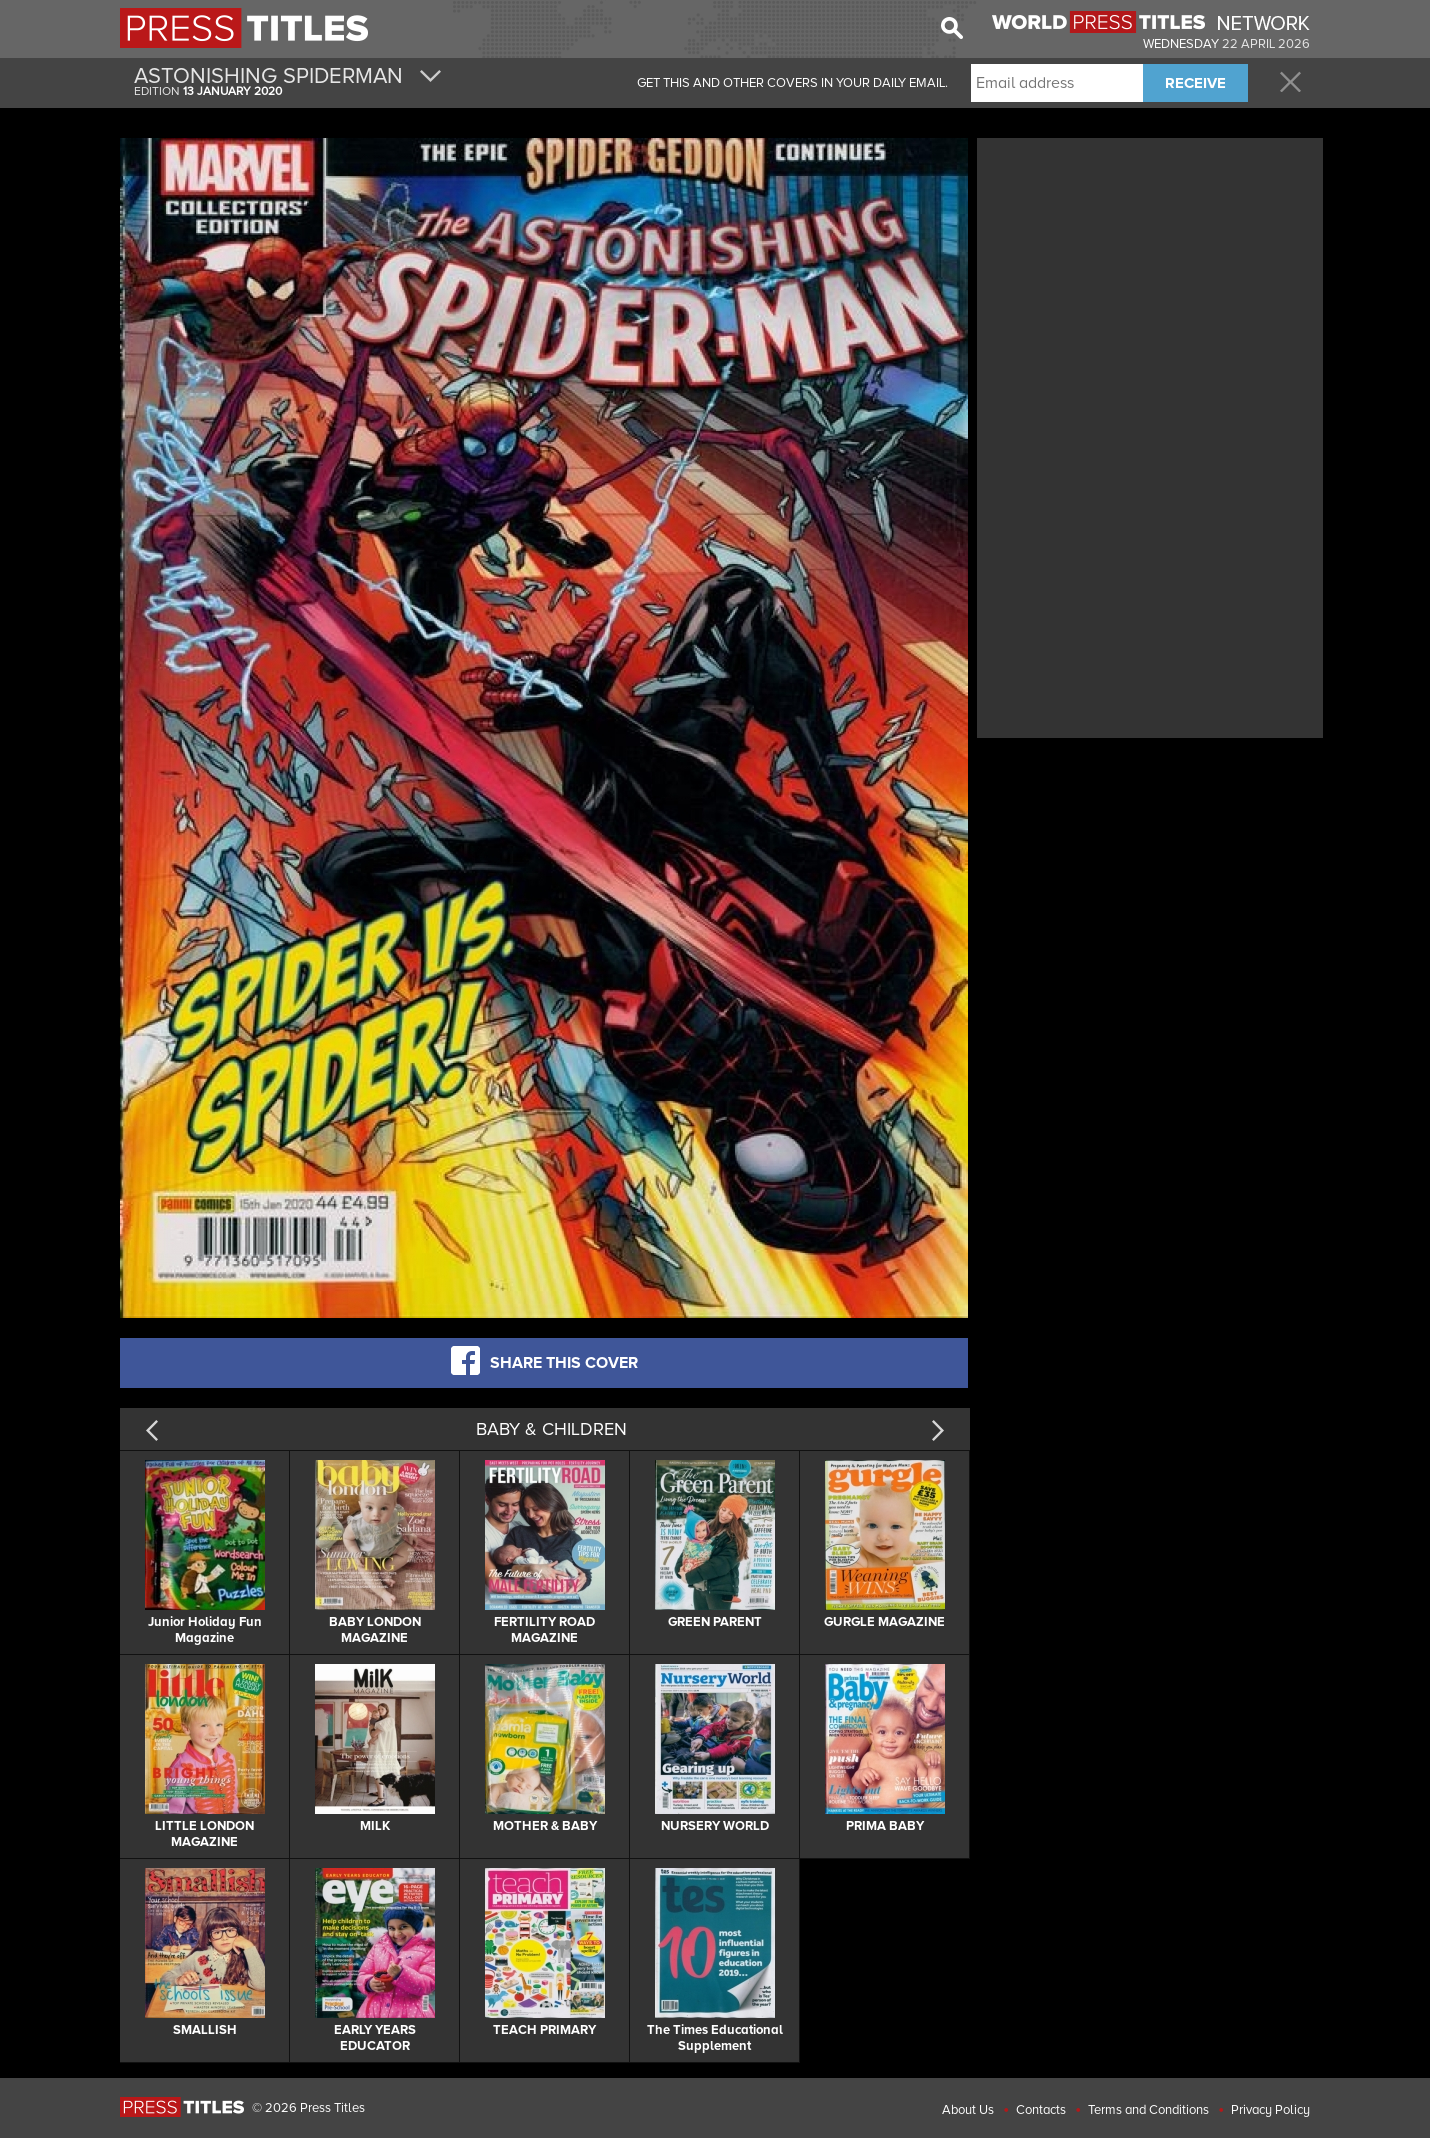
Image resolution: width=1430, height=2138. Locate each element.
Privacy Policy (1270, 2110)
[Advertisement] (1150, 283)
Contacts (1041, 2110)
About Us (968, 2110)
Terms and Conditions (1148, 2110)
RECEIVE (1195, 83)
